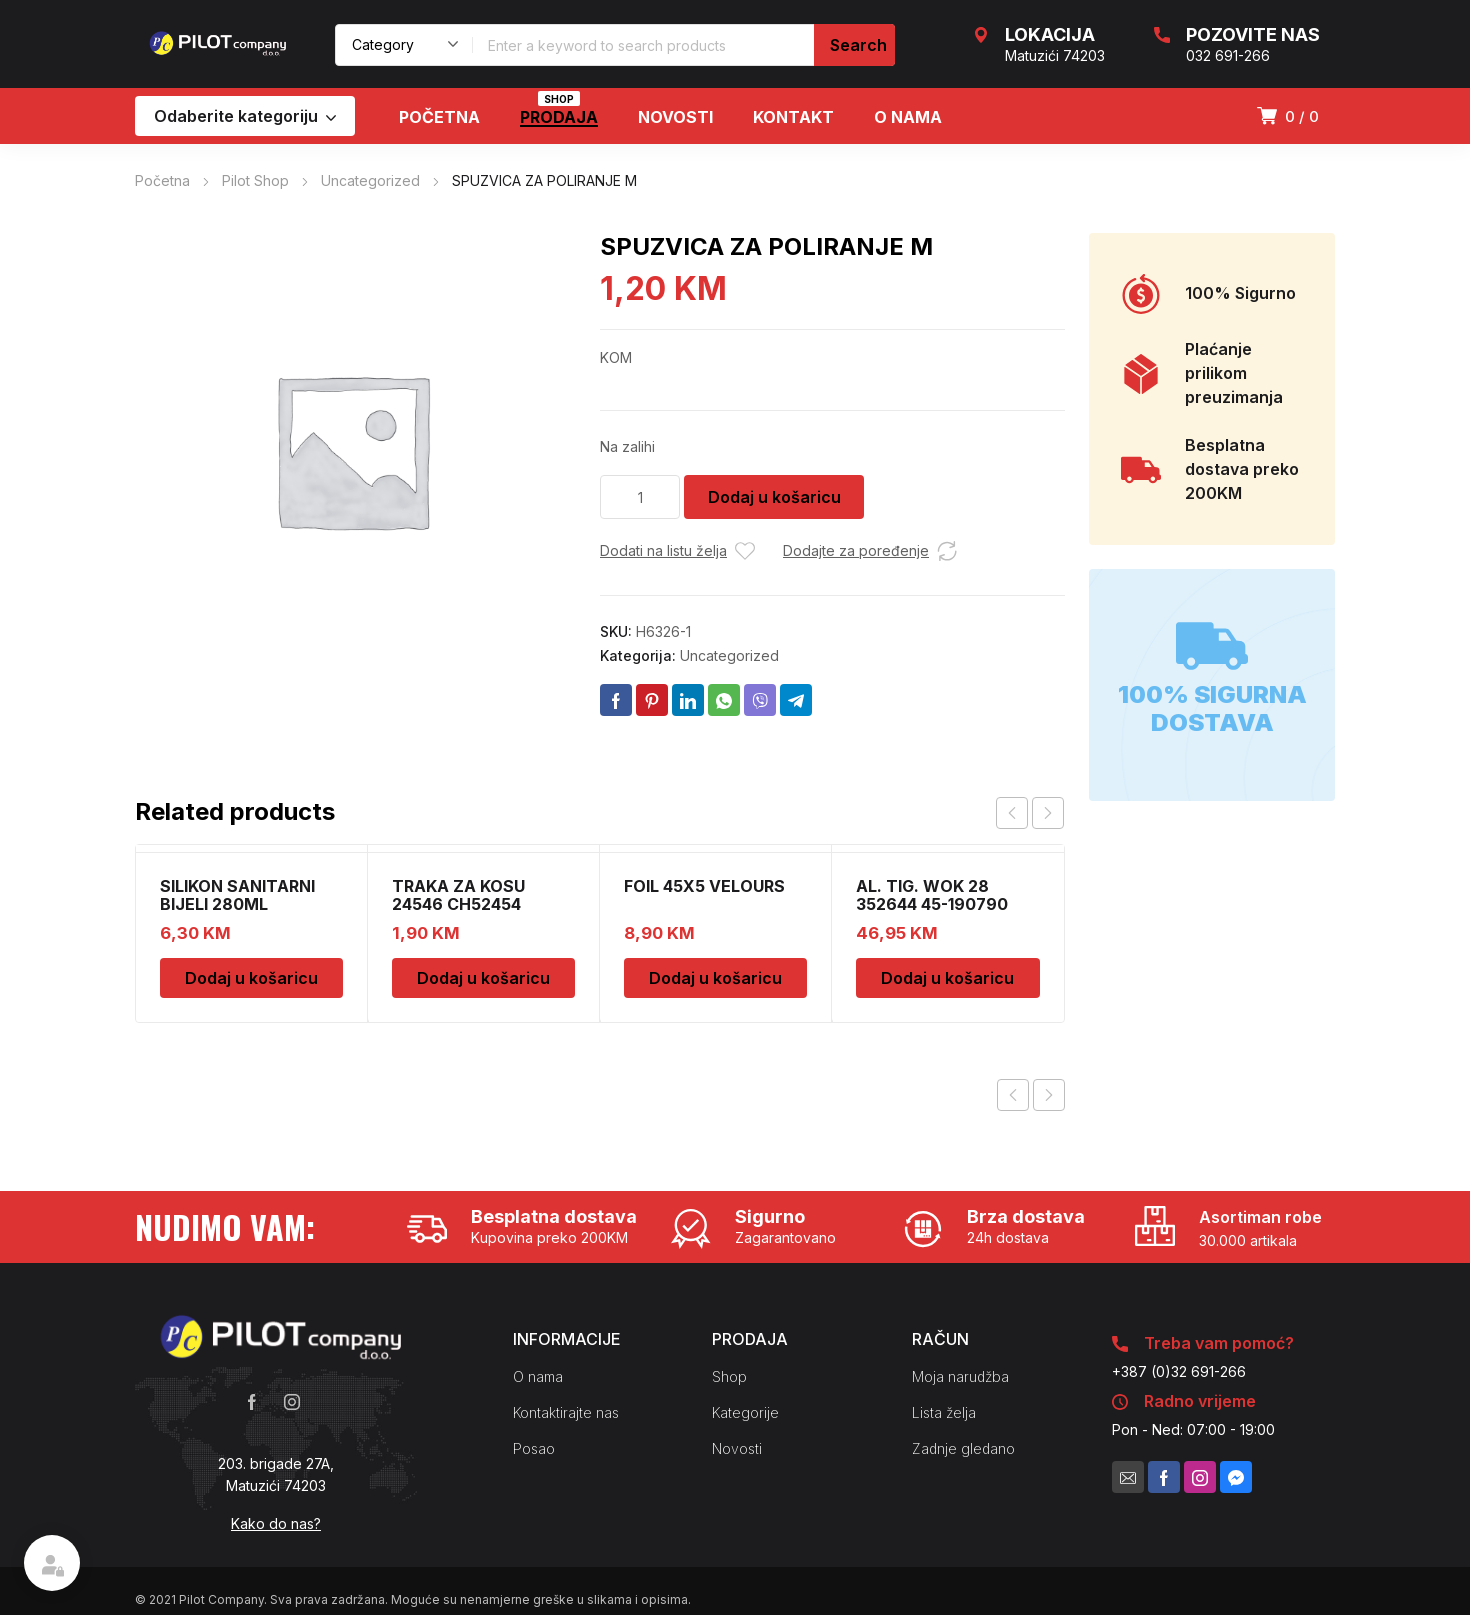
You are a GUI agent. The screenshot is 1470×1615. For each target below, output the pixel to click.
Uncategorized (370, 180)
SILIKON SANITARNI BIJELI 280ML (237, 895)
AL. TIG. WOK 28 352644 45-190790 (932, 895)
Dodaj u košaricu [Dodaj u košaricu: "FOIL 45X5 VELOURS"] (715, 978)
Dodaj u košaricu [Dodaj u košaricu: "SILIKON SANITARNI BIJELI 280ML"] (251, 978)
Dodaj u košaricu (774, 497)
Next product (1049, 1095)
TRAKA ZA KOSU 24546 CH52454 (458, 895)
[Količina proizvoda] (640, 497)
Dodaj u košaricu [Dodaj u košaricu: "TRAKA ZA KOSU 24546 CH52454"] (483, 978)
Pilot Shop (255, 180)
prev (1012, 813)
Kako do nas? (276, 1523)
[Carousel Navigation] (1030, 813)
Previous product (1013, 1095)
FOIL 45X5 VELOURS (704, 886)
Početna (162, 180)
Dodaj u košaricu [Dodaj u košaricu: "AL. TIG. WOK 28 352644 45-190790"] (947, 978)
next (1048, 813)
